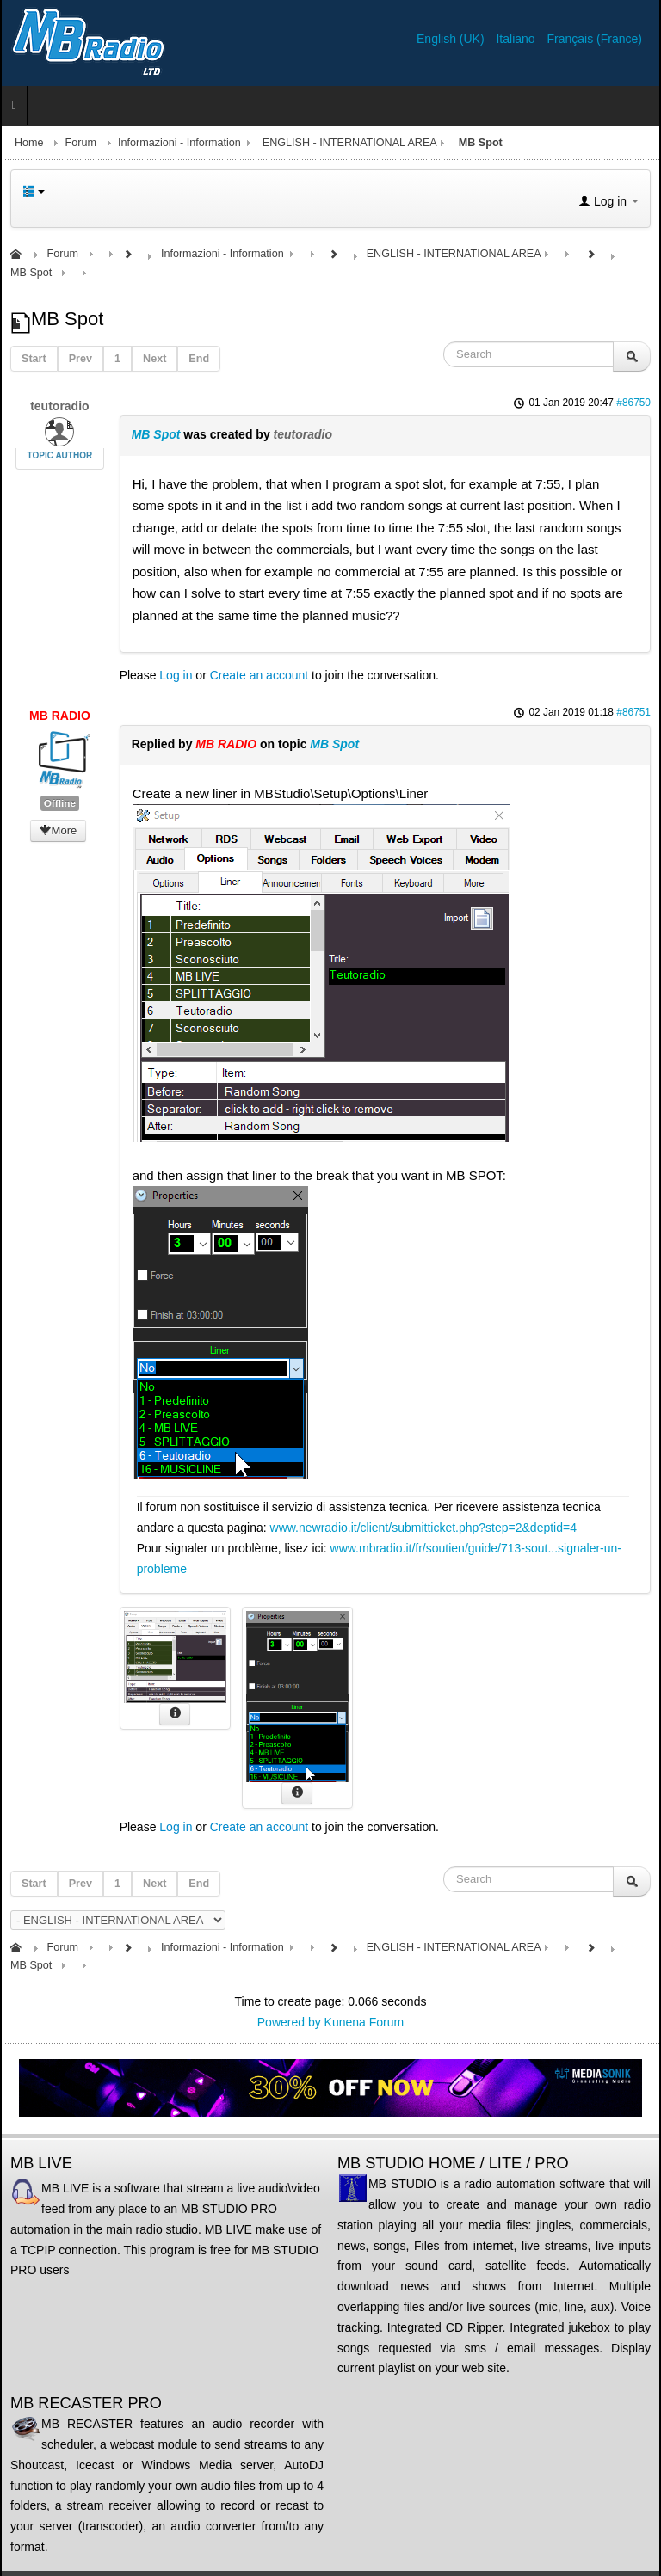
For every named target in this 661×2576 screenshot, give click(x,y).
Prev (80, 359)
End (198, 359)
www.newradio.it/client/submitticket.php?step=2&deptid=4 (423, 1527)
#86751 (633, 712)
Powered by (289, 2022)
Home (29, 143)
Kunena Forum (364, 2022)
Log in (175, 675)
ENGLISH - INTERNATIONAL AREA (350, 143)
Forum (80, 143)
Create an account (259, 675)
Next (154, 359)
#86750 (633, 403)
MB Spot (156, 434)
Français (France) (594, 39)
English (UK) (452, 39)
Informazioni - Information (179, 143)
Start (34, 359)
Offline (60, 803)
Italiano (517, 39)
